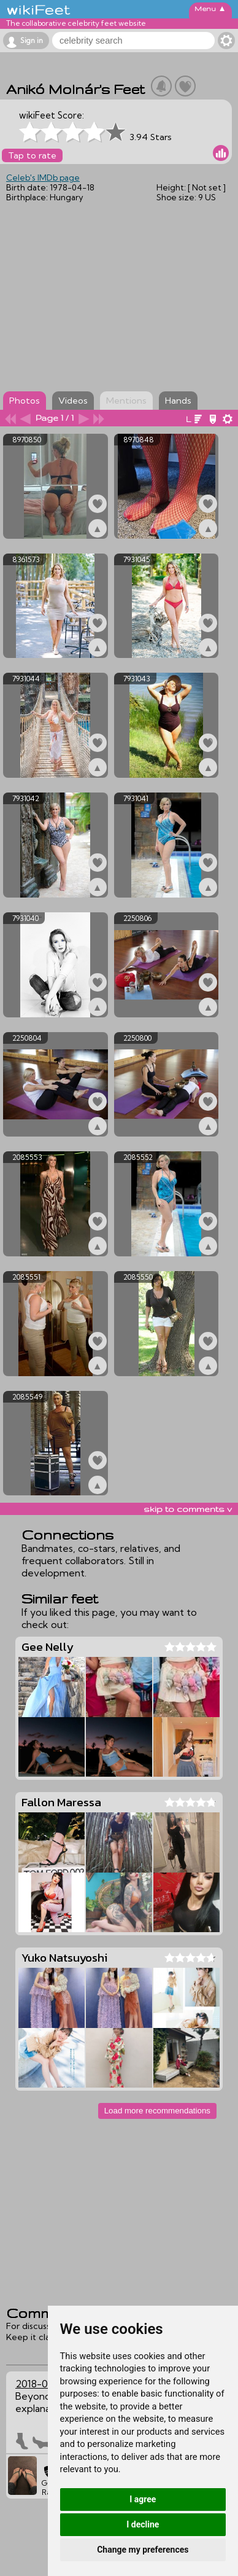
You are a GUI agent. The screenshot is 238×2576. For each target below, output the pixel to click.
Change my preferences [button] (142, 2549)
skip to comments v (188, 1509)
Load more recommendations (157, 2110)
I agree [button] (142, 2499)
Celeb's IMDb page (43, 177)
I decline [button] (142, 2524)
